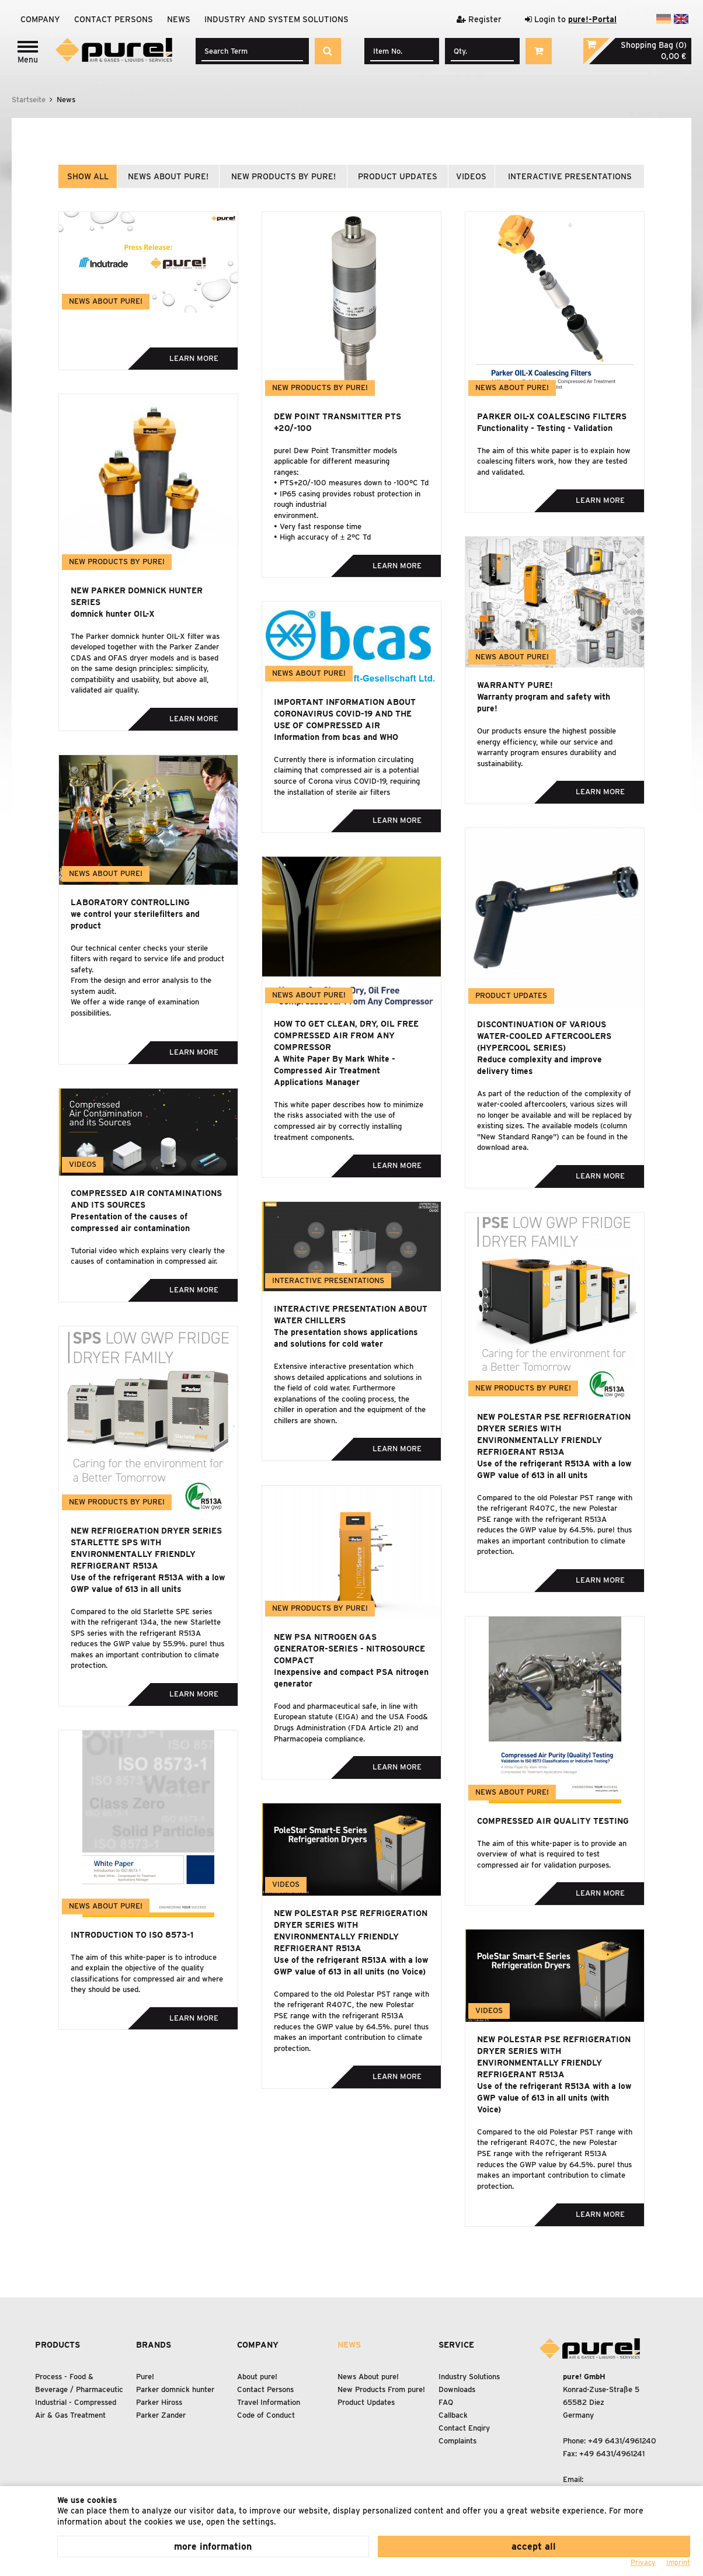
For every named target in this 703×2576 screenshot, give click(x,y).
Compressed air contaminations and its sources (146, 1198)
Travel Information (268, 2402)
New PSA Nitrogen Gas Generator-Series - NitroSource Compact (349, 1648)
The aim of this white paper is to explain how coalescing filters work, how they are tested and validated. (554, 461)
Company (40, 19)
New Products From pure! (381, 2389)
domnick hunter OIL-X (113, 613)
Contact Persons (113, 19)
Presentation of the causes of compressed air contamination (130, 1222)
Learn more (193, 358)
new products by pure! (283, 176)
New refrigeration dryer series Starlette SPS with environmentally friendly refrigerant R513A (146, 1548)
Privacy (643, 2562)
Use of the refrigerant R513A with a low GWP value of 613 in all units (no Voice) (351, 1965)
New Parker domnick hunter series (137, 596)
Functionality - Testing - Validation (544, 428)
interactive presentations (570, 176)
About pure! (257, 2376)
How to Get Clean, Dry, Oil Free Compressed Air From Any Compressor (346, 1035)
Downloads (456, 2389)
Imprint (678, 2562)
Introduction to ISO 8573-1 (132, 1934)
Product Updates (366, 2402)
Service (456, 2344)
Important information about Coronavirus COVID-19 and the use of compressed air (345, 713)
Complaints (457, 2440)
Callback (453, 2415)
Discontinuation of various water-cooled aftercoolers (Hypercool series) (544, 1036)
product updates (397, 176)
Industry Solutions (469, 2376)
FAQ (445, 2402)
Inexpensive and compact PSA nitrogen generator (351, 1677)
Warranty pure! (515, 685)
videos (471, 176)
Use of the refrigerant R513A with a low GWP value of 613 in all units (554, 1469)
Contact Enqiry (464, 2428)
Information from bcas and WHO (336, 737)
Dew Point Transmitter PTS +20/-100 (337, 422)
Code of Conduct (266, 2415)
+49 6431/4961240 (622, 2440)
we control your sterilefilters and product (135, 919)
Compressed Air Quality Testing (553, 1821)
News (178, 19)
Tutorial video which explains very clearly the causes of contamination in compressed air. (148, 1256)
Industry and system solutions (276, 19)
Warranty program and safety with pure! (543, 702)
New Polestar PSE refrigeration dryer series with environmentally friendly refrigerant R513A (554, 1434)
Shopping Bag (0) (654, 45)
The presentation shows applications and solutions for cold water (346, 1337)
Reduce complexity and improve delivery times (539, 1065)
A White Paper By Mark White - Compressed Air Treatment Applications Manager (334, 1070)
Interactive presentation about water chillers (350, 1314)
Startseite (29, 99)
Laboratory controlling (130, 902)
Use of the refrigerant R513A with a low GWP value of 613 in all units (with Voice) (554, 2097)
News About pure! (368, 2376)
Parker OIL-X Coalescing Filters (552, 416)
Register (479, 19)
